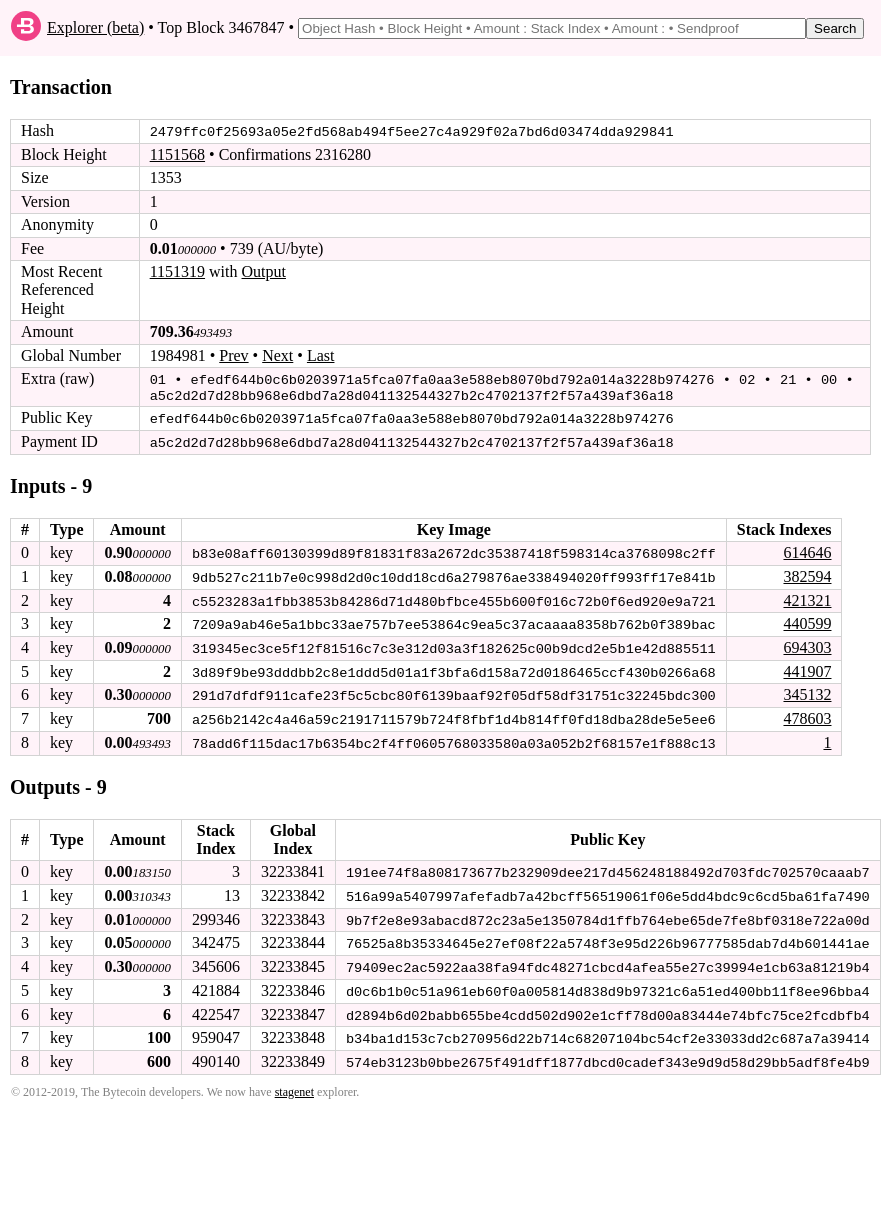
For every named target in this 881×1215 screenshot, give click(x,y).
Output (264, 271)
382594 (807, 573)
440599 (807, 619)
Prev (233, 354)
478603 (807, 713)
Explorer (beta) (95, 27)
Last (321, 354)
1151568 (177, 154)
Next (277, 354)
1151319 (177, 271)
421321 (807, 596)
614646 (807, 549)
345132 (807, 690)
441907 (807, 666)
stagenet (294, 1083)
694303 (807, 643)
